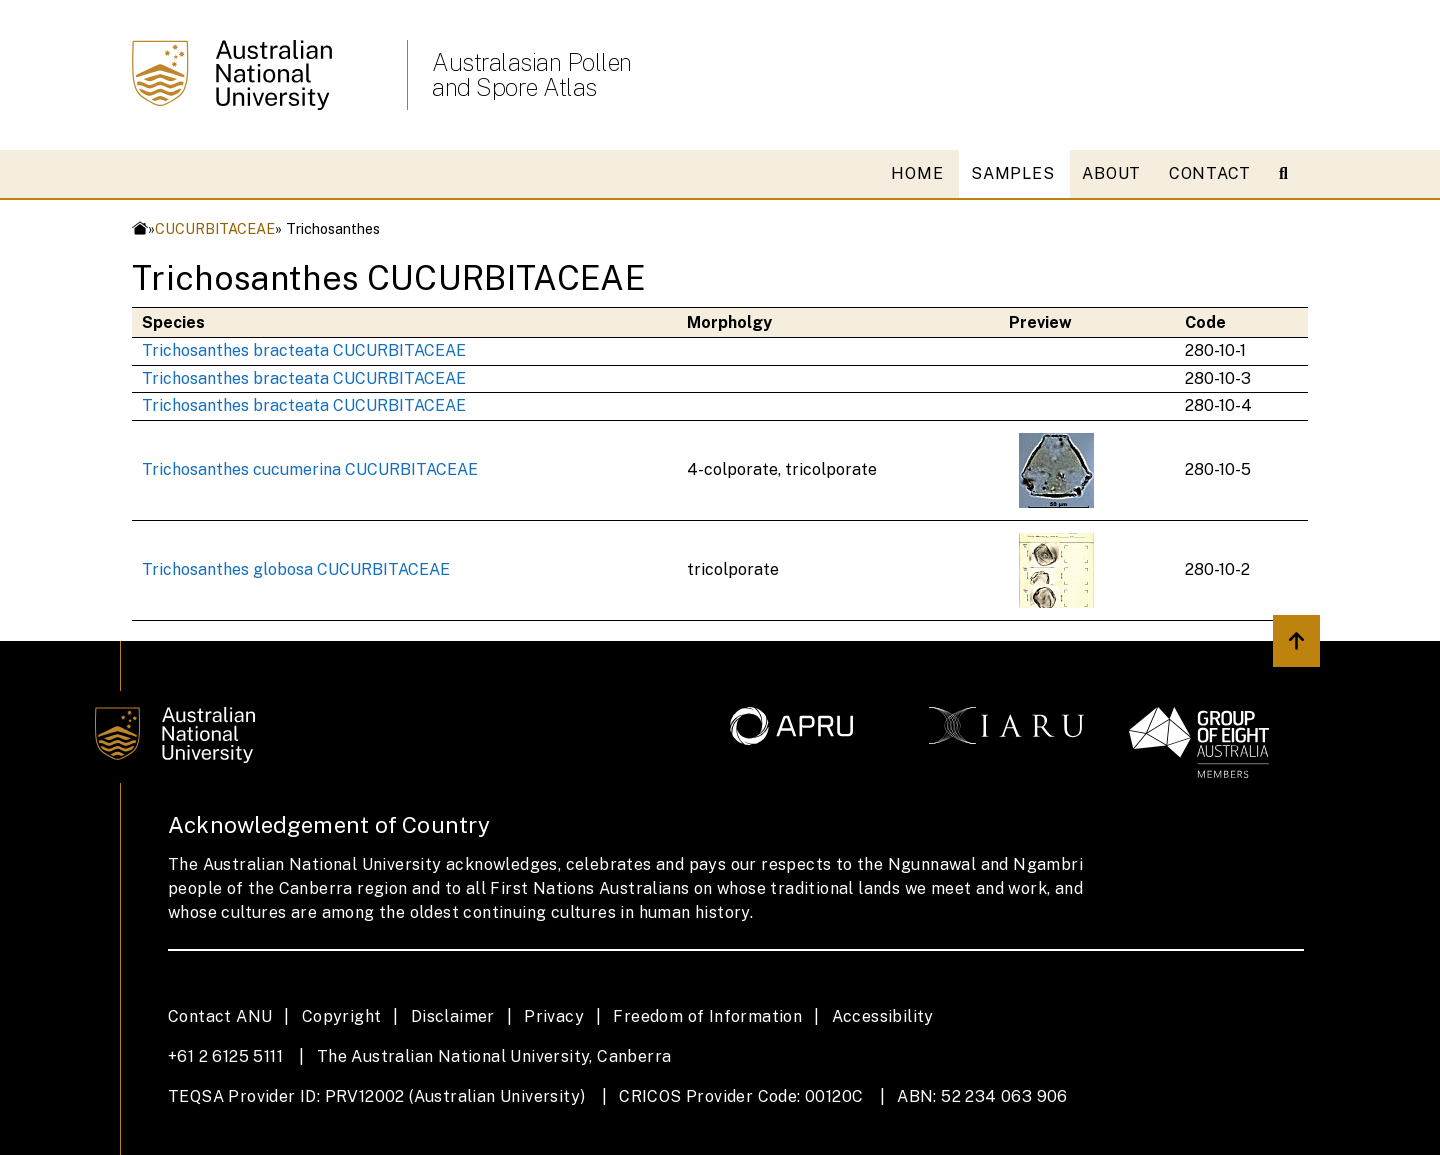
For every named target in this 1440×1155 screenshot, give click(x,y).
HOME (917, 173)
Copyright (342, 1016)
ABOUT (1111, 173)
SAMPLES (1012, 173)
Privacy (554, 1016)
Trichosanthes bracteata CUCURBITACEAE (304, 350)
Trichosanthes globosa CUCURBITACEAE (296, 569)
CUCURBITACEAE (215, 228)
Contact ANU (220, 1016)
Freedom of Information (707, 1016)
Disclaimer (453, 1016)
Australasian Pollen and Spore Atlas (532, 75)
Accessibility (883, 1016)
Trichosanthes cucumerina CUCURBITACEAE (310, 469)
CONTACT (1210, 173)
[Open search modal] (1291, 174)
